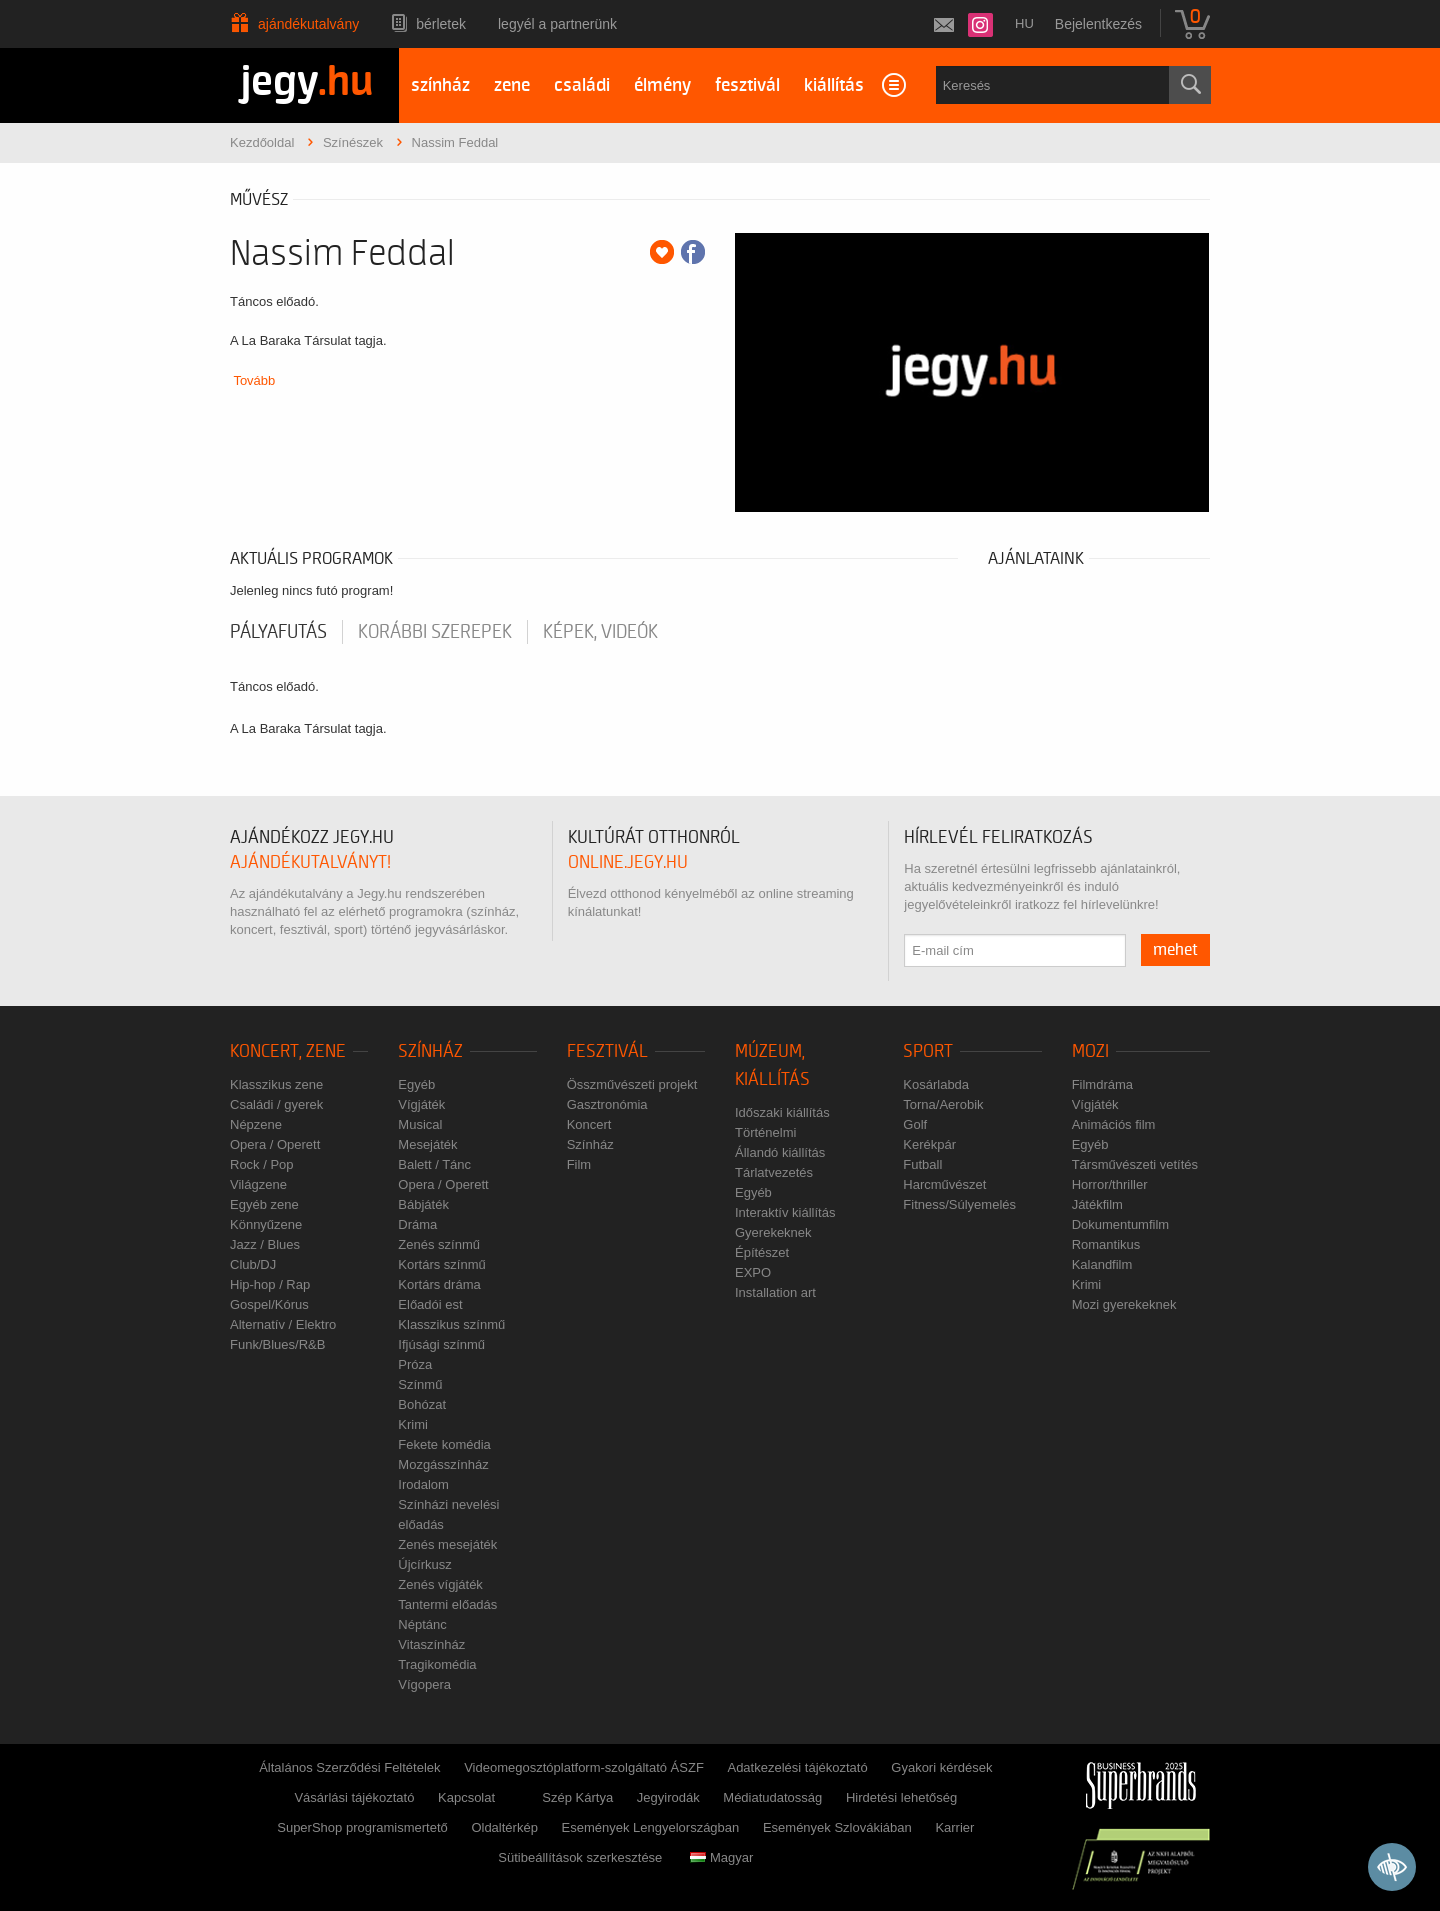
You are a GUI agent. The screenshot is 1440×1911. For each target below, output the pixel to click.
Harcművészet (944, 1184)
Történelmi (765, 1132)
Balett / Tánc (434, 1164)
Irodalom (423, 1484)
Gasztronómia (607, 1104)
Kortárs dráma (439, 1284)
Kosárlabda (936, 1084)
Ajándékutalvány (308, 24)
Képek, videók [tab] (600, 632)
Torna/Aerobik (943, 1104)
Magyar (721, 1857)
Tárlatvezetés (774, 1172)
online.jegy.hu (628, 862)
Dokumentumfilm (1121, 1224)
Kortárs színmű (441, 1264)
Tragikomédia (437, 1664)
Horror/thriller (1110, 1184)
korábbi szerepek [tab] (435, 632)
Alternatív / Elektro (283, 1324)
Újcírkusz (424, 1564)
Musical (420, 1124)
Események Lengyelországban (651, 1827)
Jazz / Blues (265, 1244)
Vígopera (424, 1684)
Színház (430, 1051)
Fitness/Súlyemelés (959, 1204)
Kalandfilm (1102, 1264)
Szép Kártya (577, 1797)
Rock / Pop (262, 1164)
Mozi (1090, 1051)
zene (512, 85)
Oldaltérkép (504, 1827)
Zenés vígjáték (440, 1584)
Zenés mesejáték (447, 1544)
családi (582, 85)
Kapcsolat (466, 1797)
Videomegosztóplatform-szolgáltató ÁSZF (584, 1767)
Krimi (413, 1424)
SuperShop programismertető (362, 1827)
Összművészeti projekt (632, 1084)
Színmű (420, 1384)
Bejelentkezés (1098, 24)
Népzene (256, 1124)
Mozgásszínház (443, 1464)
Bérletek (441, 24)
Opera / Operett (275, 1144)
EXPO (753, 1272)
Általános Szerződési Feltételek (349, 1767)
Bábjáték (423, 1204)
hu (1024, 23)
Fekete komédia (444, 1444)
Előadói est (430, 1304)
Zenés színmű (439, 1244)
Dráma (417, 1224)
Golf (915, 1124)
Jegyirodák (668, 1797)
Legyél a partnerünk (557, 24)
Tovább (254, 380)
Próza (415, 1364)
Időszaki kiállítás (782, 1112)
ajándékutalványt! (310, 862)
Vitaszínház (431, 1644)
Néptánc (422, 1624)
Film (579, 1164)
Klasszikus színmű (451, 1324)
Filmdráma (1102, 1084)
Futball (922, 1164)
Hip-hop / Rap (270, 1284)
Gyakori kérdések (941, 1767)
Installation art (775, 1292)
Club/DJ (253, 1264)
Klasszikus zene (276, 1084)
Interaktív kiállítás (785, 1212)
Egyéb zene (264, 1204)
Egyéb (416, 1084)
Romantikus (1106, 1244)
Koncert (589, 1124)
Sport (928, 1051)
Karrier (954, 1827)
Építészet (762, 1252)
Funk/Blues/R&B (277, 1344)
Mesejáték (427, 1144)
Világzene (258, 1184)
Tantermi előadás (447, 1604)
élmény (662, 85)
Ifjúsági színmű (441, 1344)
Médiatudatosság (772, 1797)
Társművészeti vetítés (1135, 1164)
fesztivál (747, 85)
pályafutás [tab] (278, 632)
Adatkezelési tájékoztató (797, 1767)
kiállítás (834, 85)
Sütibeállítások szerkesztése (580, 1857)
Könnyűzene (266, 1224)
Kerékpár (929, 1144)
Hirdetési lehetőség (901, 1797)
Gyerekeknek (773, 1232)
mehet (1175, 950)
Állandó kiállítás (780, 1152)
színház (440, 85)
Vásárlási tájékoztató (354, 1797)
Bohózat (422, 1404)
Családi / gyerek (276, 1104)
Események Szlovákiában (837, 1827)
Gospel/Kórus (269, 1304)
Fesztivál (607, 1051)
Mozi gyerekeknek (1124, 1304)
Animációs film (1114, 1124)
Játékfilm (1097, 1204)
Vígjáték (421, 1104)
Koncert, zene (288, 1051)
